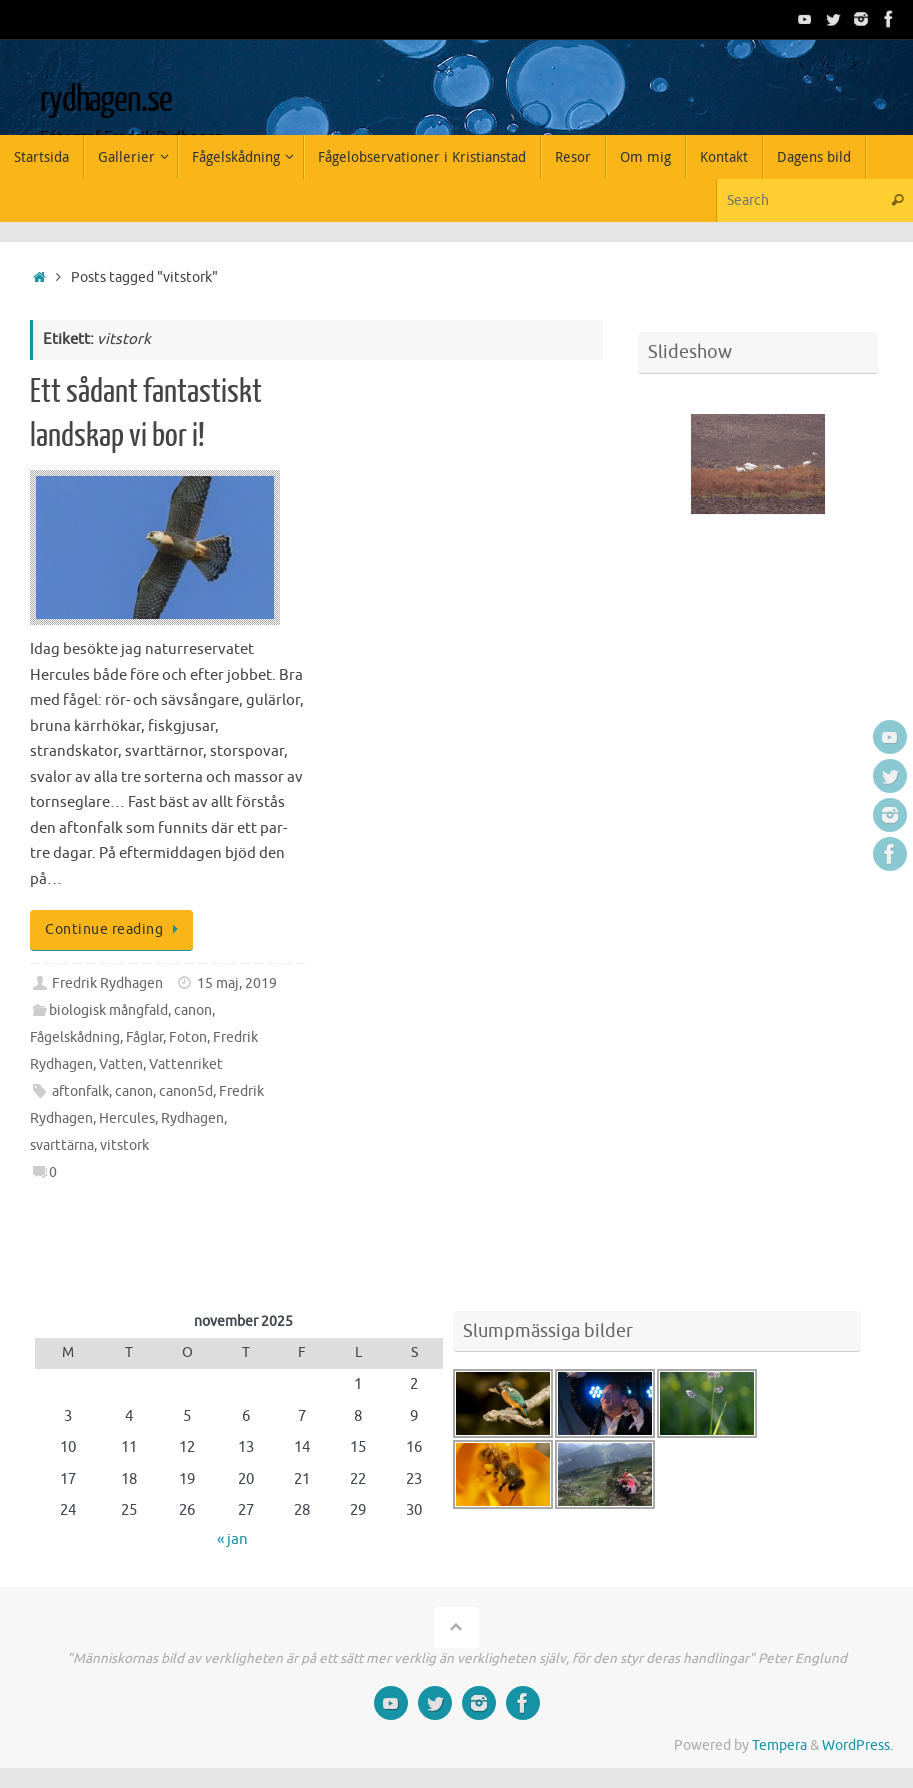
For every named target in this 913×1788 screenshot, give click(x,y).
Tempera (779, 1745)
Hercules (127, 1118)
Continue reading (115, 929)
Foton (188, 1037)
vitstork (124, 1145)
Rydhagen (192, 1118)
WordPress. (857, 1745)
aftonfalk (80, 1091)
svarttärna (62, 1145)
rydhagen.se (105, 100)
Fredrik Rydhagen (107, 983)
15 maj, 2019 (237, 983)
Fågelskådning (75, 1037)
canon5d (186, 1091)
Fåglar (144, 1037)
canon (193, 1010)
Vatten (121, 1064)
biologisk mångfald (108, 1010)
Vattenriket (186, 1064)
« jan (232, 1539)
